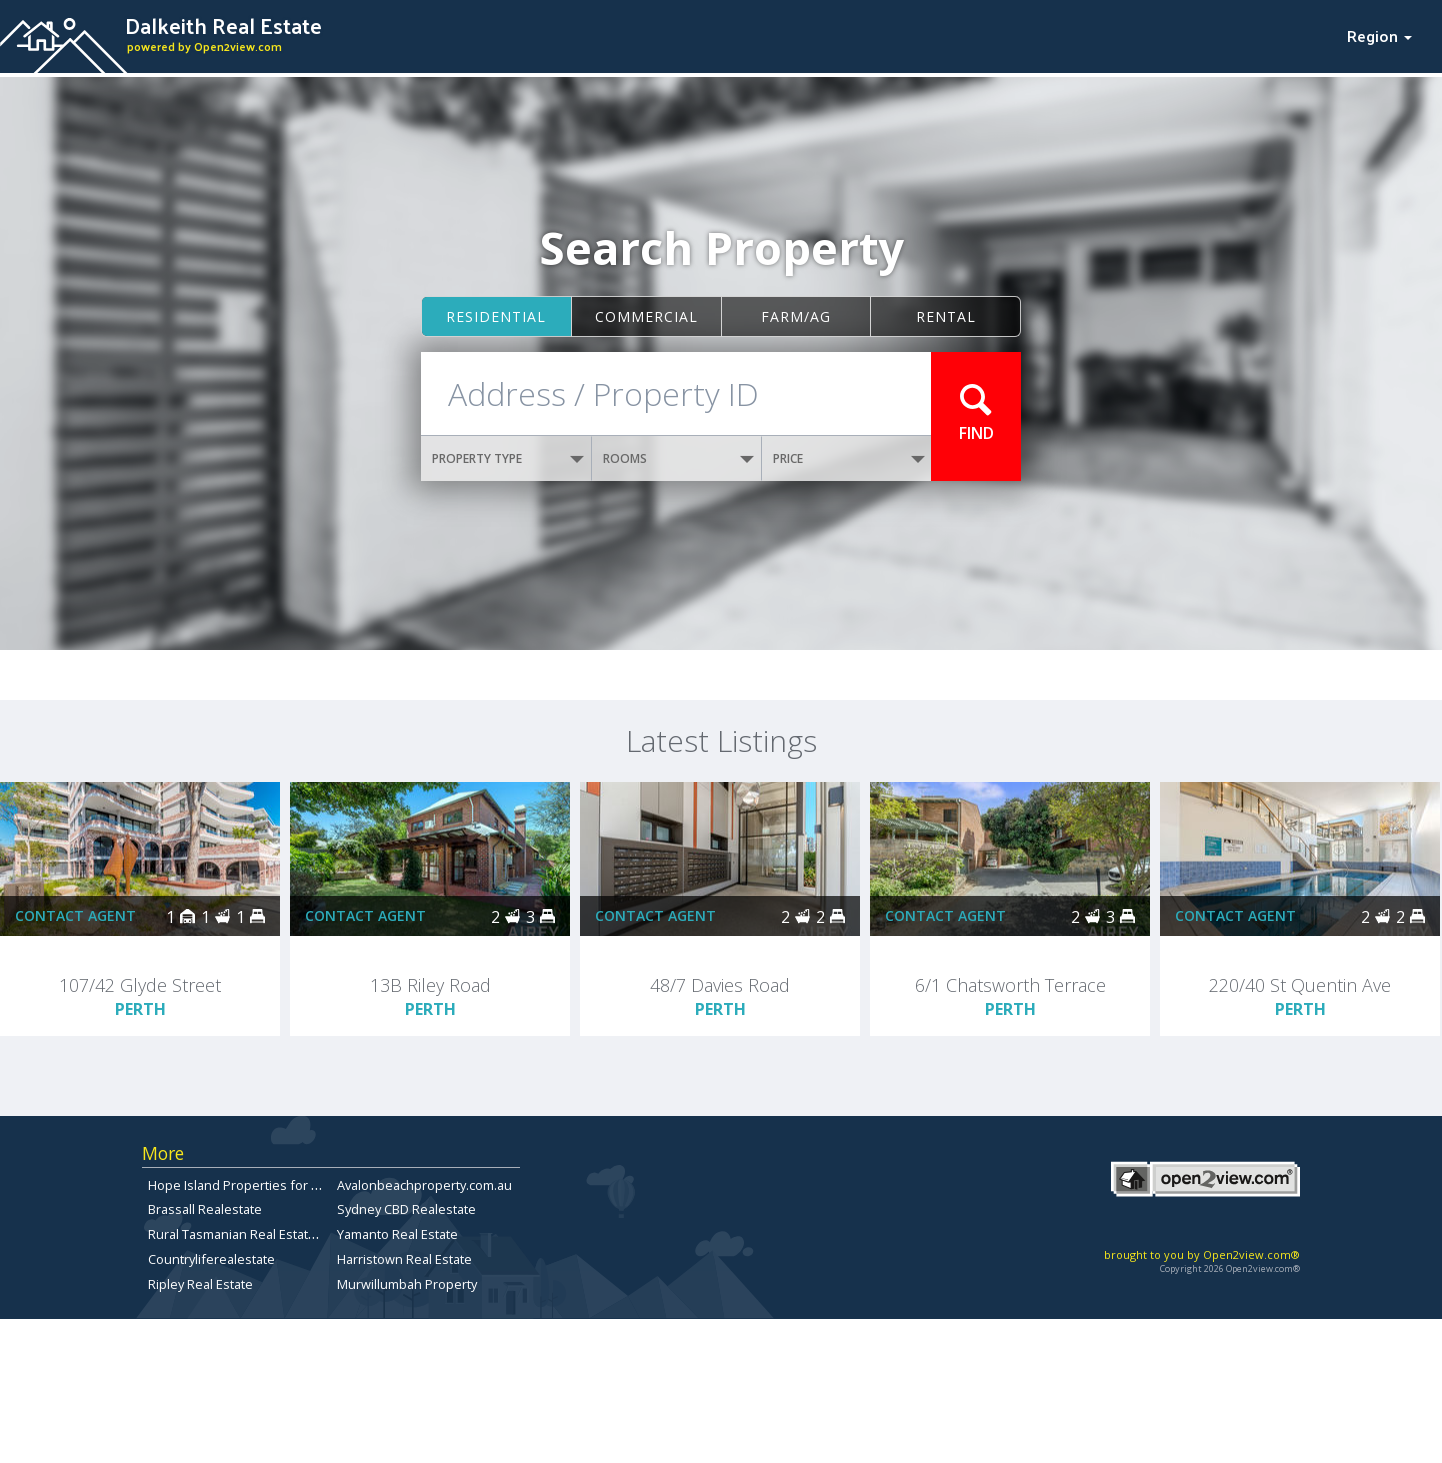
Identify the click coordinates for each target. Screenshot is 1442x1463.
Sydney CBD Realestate (406, 1209)
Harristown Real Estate (404, 1259)
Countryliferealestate (211, 1259)
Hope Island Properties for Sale (242, 1185)
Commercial (646, 316)
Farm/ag (796, 316)
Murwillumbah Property (407, 1284)
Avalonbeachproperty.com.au (424, 1185)
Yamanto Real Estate (397, 1234)
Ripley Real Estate (200, 1284)
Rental (946, 316)
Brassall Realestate (205, 1209)
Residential (496, 316)
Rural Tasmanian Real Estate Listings (256, 1234)
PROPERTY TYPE (508, 458)
